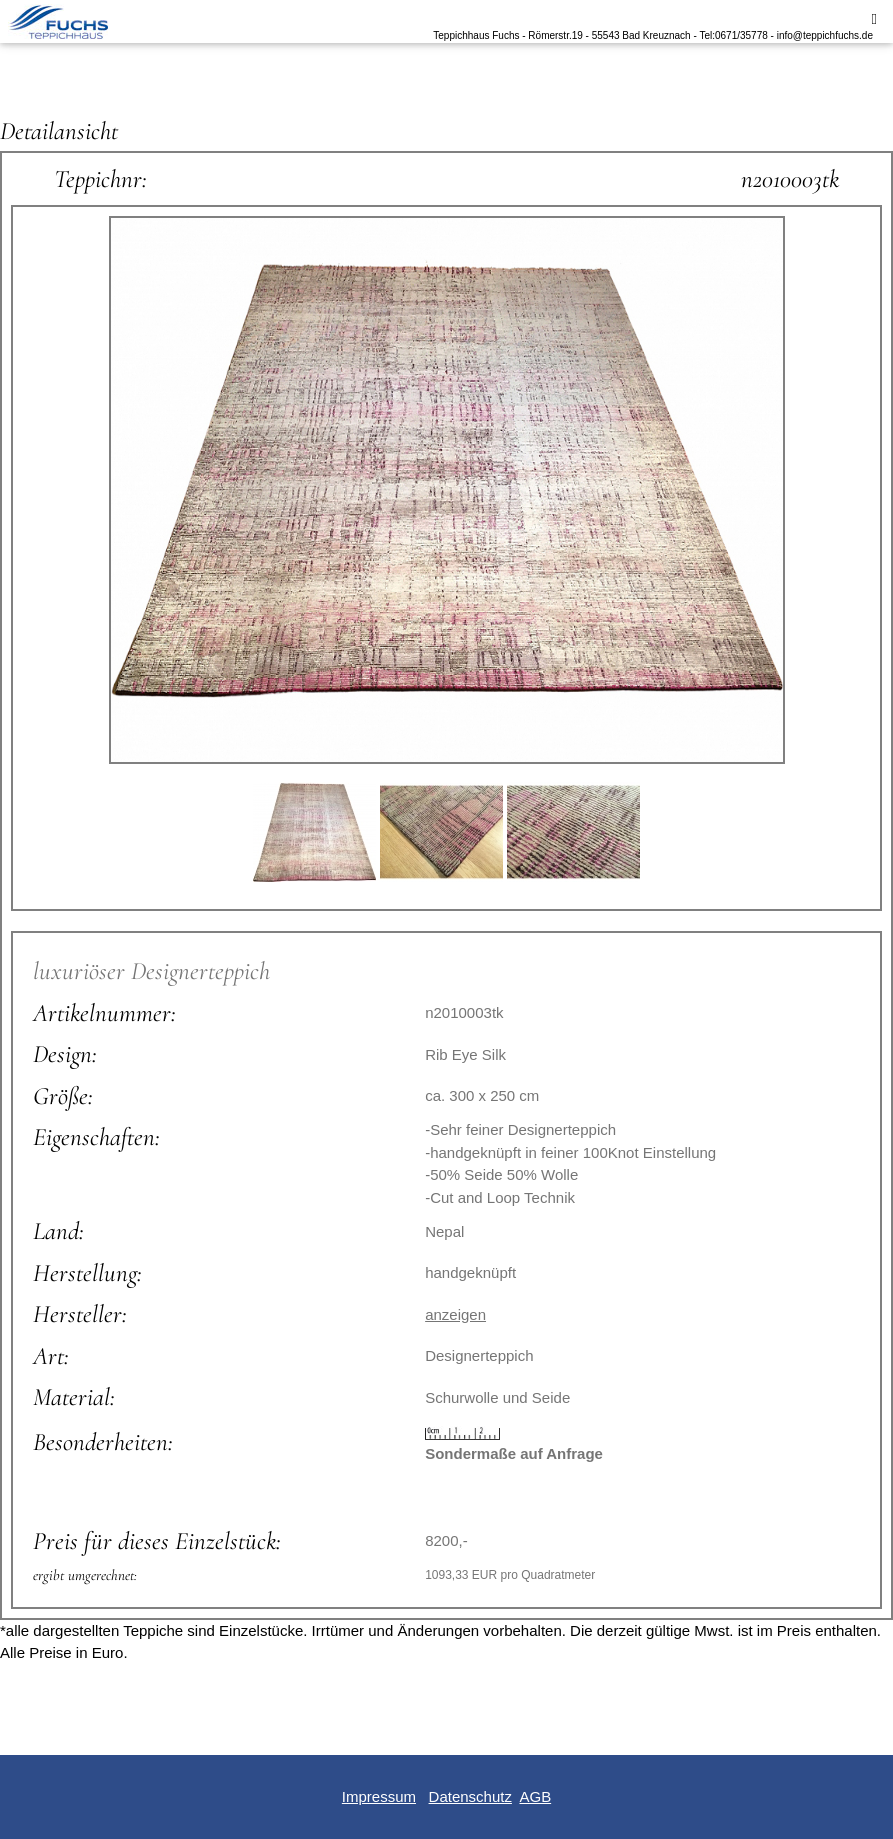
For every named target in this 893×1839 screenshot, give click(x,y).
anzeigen (455, 1314)
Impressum (379, 1796)
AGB (535, 1796)
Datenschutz (470, 1796)
